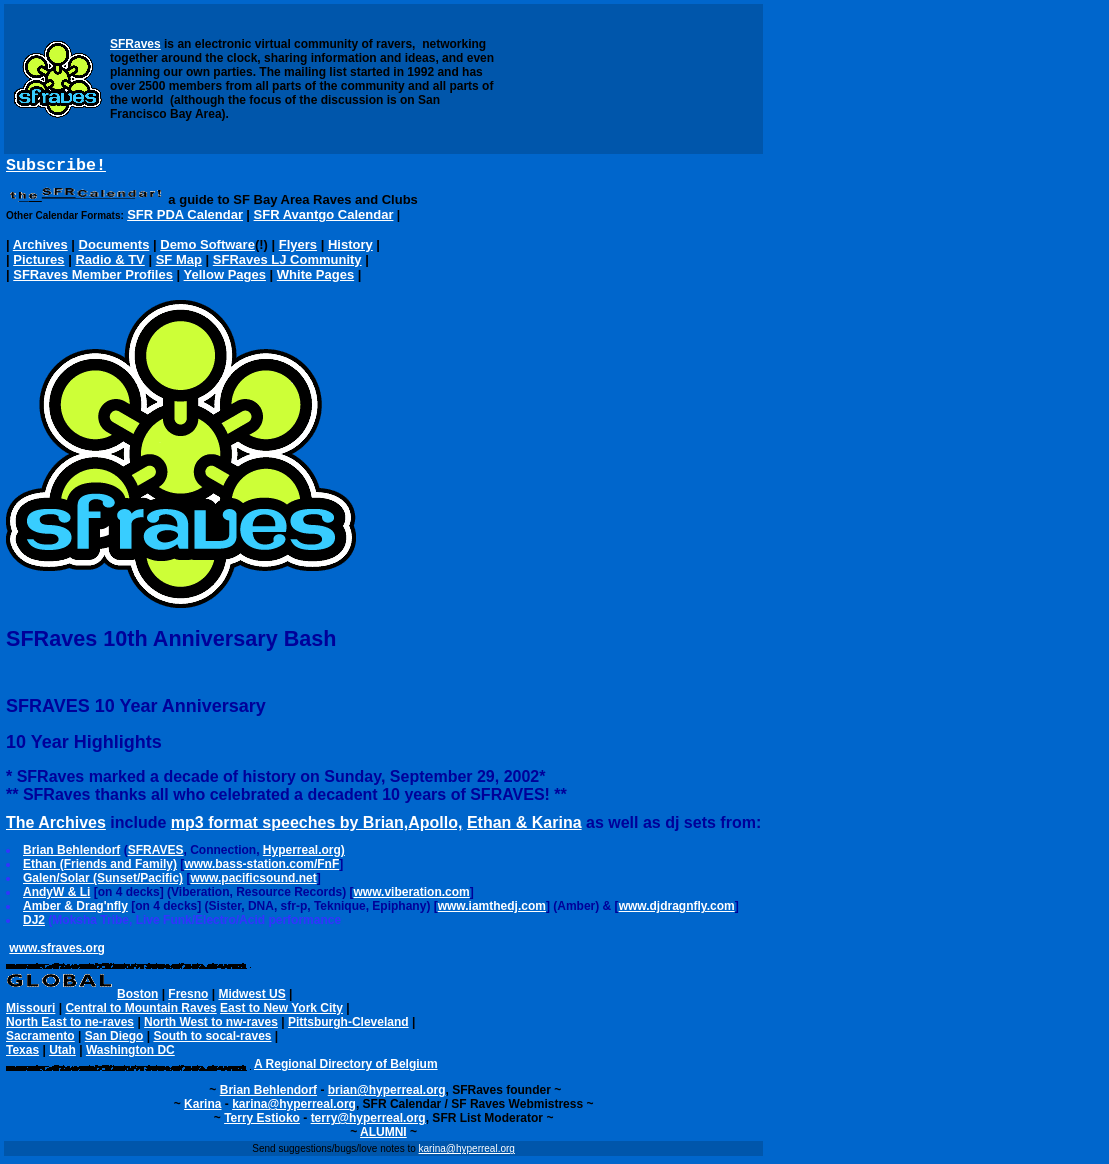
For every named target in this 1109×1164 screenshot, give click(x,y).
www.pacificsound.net (253, 882)
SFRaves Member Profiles (93, 278)
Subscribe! (56, 167)
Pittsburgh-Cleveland (348, 1026)
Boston (137, 998)
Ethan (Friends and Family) (100, 868)
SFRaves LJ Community (287, 263)
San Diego (114, 1040)
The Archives (56, 826)
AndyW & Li (56, 896)
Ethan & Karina (524, 826)
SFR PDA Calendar (185, 218)
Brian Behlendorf (71, 854)
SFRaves (135, 44)
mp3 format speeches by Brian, (289, 826)
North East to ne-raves (70, 1026)
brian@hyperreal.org (387, 1094)
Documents (114, 248)
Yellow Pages (225, 278)
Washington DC (130, 1054)
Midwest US (251, 998)
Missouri (30, 1012)
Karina (202, 1108)
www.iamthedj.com (492, 910)
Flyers (298, 248)
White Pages (315, 278)
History (350, 248)
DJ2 (34, 924)
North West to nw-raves (211, 1026)
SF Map (179, 263)
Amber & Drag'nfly (75, 910)
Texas (22, 1054)
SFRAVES (156, 854)
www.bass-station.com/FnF (261, 868)
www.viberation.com (412, 896)
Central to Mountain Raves (140, 1012)
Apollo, (435, 826)
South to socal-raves (212, 1040)
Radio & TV (109, 263)
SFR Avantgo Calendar (324, 218)
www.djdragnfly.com (677, 910)
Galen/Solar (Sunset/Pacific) (103, 882)
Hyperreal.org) (304, 854)
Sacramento (40, 1040)
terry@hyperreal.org (368, 1122)
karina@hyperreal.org (294, 1108)
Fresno (188, 998)
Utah (62, 1054)
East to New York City (281, 1012)
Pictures (38, 263)
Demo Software (207, 248)
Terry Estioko (262, 1122)
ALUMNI (383, 1136)
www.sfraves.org (57, 952)
